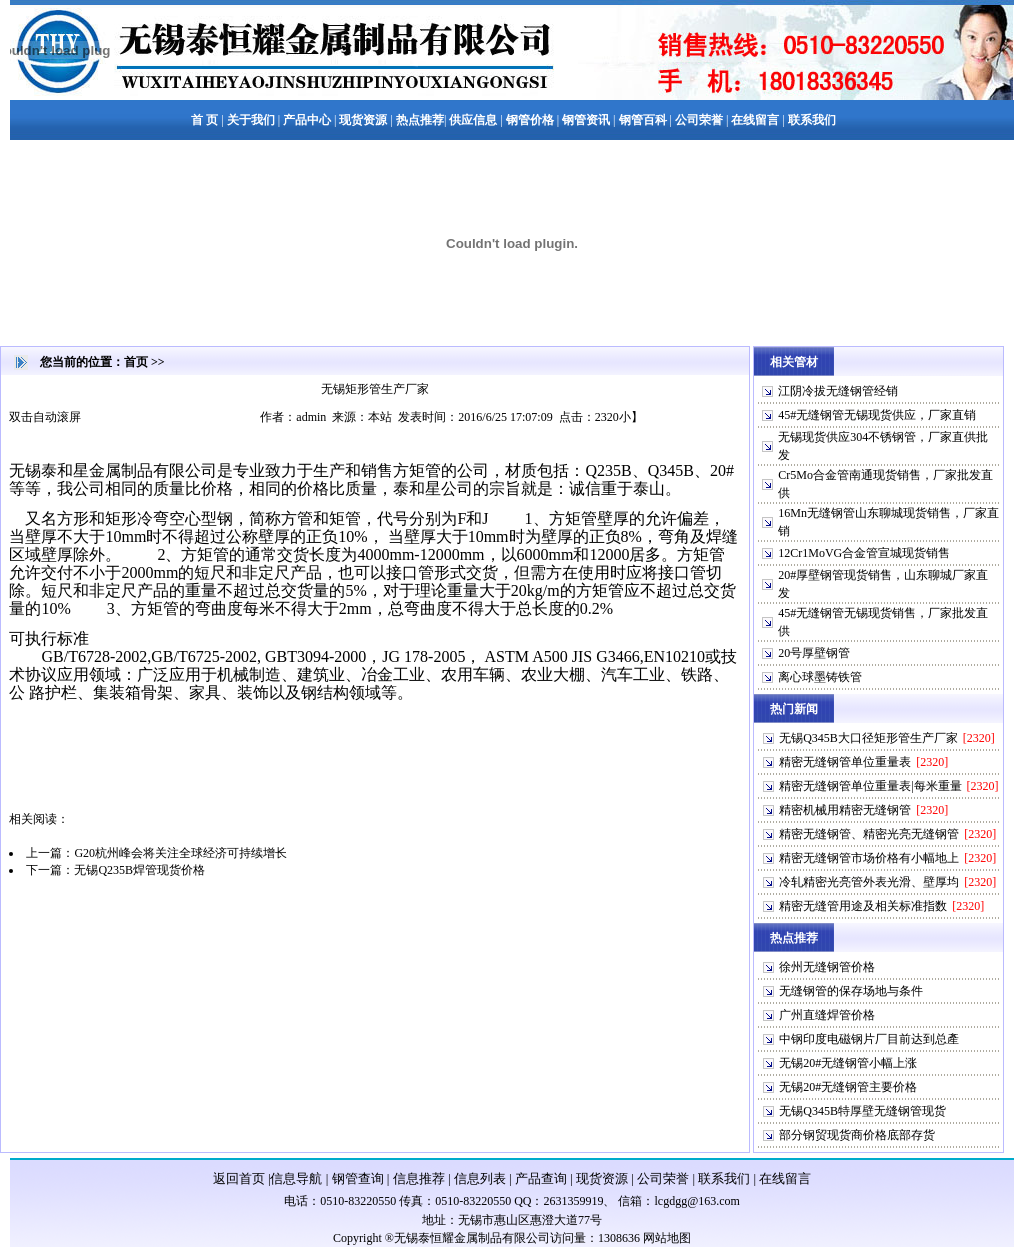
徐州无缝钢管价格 (827, 967)
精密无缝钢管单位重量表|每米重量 (870, 786)
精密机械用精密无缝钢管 (845, 810)
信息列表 (480, 1178)
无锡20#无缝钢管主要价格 (848, 1087)
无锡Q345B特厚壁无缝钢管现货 (862, 1111)
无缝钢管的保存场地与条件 (851, 991)
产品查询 (541, 1178)
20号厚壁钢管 (814, 653)
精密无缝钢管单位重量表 (845, 762)
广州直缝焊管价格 (827, 1015)
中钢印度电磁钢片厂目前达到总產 (869, 1039)
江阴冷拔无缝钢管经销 (838, 391)
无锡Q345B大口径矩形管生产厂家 (868, 738)
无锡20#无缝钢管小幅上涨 (848, 1063)
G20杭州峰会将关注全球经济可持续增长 (180, 853)
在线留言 (785, 1178)
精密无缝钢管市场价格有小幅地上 (869, 858)
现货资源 (602, 1178)
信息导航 (296, 1178)
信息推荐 (419, 1178)
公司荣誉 (663, 1178)
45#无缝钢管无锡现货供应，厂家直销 (877, 415)
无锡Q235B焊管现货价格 (139, 870)
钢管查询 (358, 1178)
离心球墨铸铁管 (820, 677)
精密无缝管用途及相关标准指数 (863, 906)
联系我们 (724, 1178)
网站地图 (667, 1238)
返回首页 (239, 1178)
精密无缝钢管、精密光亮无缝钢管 (869, 834)
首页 (136, 362)
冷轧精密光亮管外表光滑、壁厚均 (869, 882)
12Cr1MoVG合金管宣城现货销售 (864, 553)
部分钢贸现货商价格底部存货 (857, 1135)
